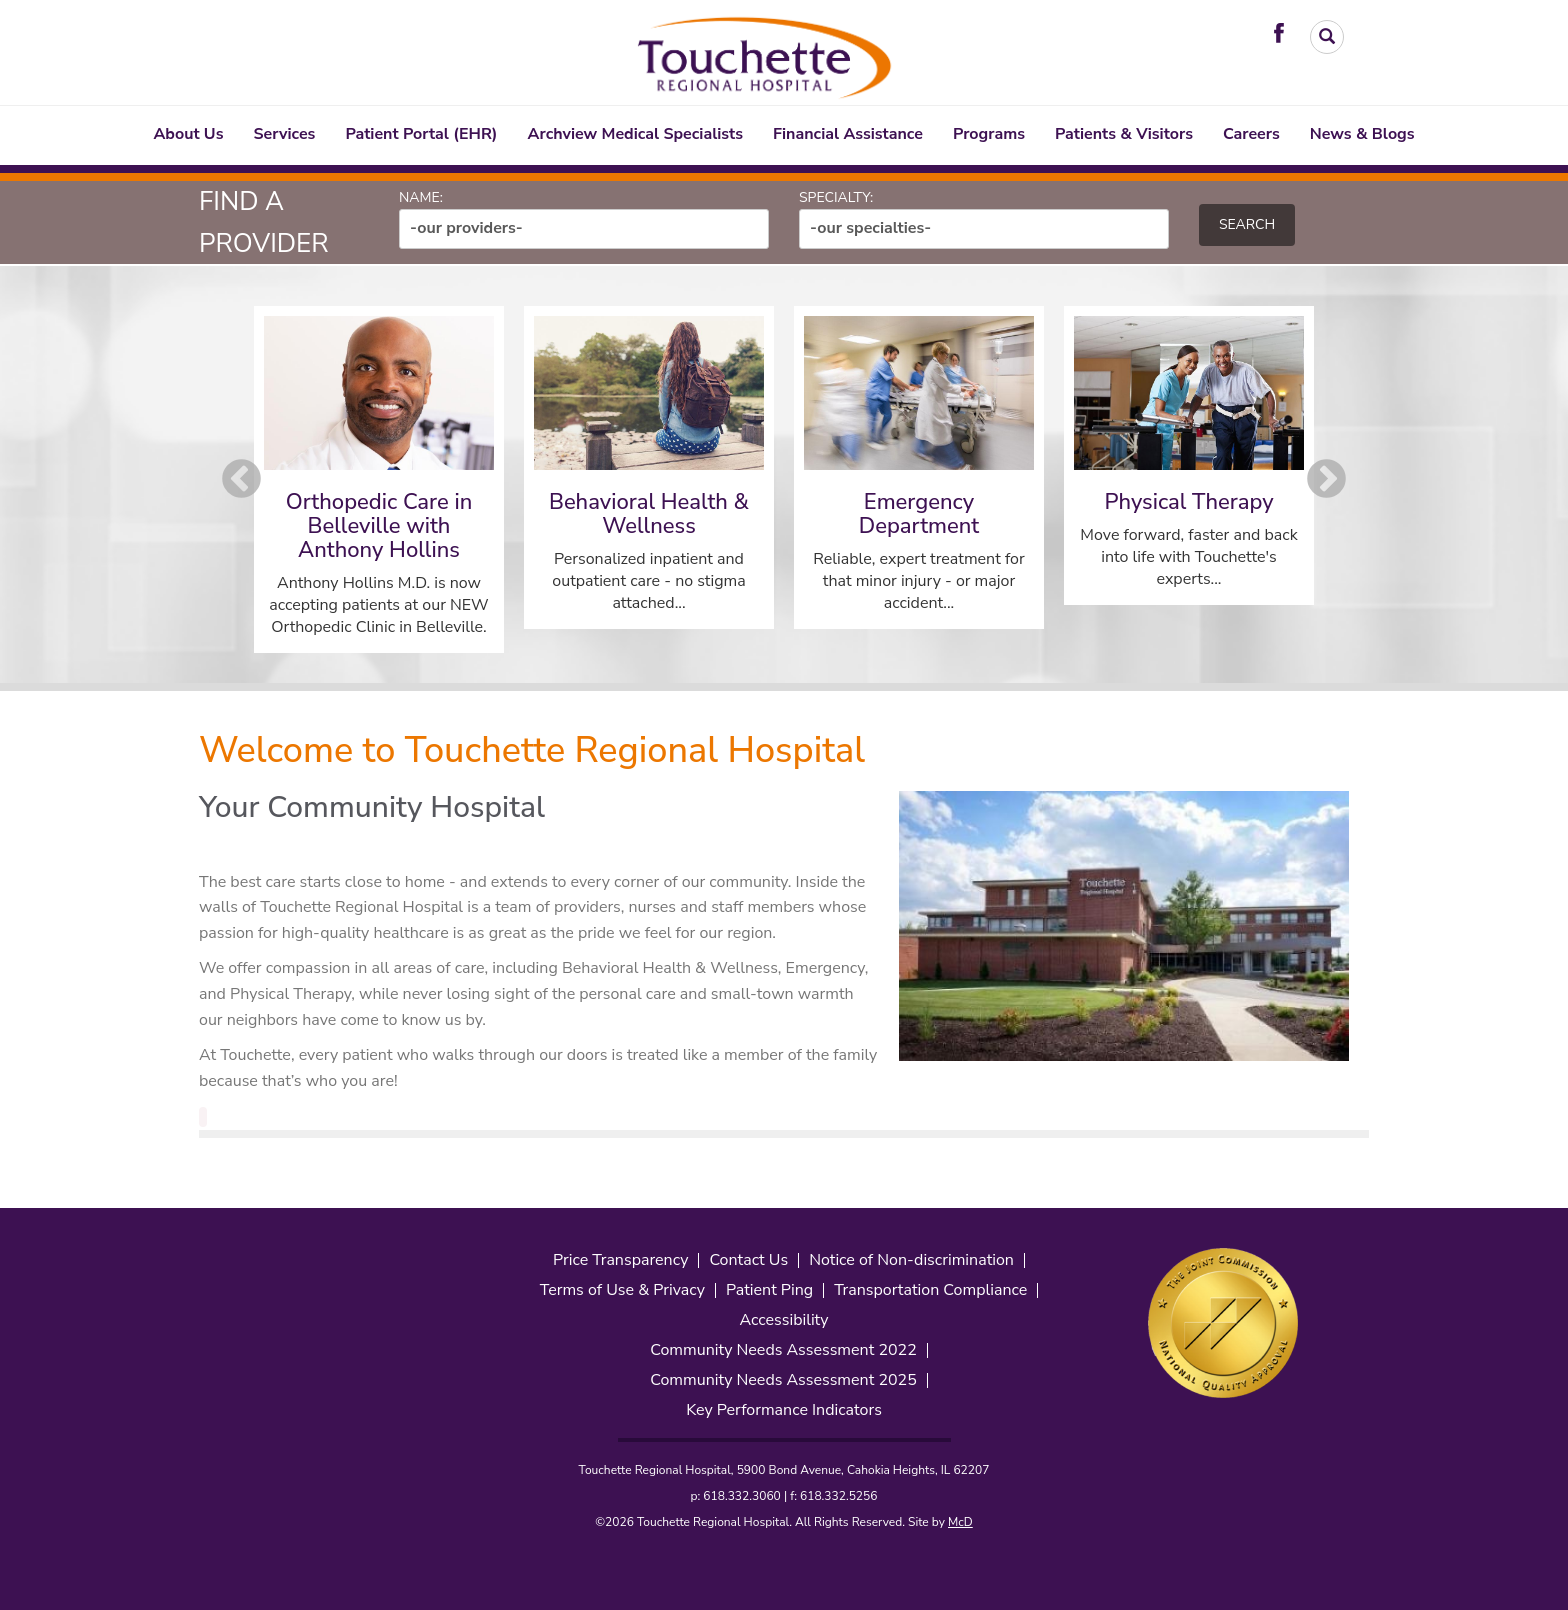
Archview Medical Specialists (635, 134)
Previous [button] (241, 479)
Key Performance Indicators (784, 1410)
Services (285, 134)
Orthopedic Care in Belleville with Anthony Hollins (379, 526)
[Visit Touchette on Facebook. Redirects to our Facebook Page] (1284, 32)
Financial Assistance (848, 134)
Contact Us (748, 1260)
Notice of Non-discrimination (911, 1260)
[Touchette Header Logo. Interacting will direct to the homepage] (766, 54)
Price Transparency (620, 1260)
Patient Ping (769, 1290)
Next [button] (1326, 479)
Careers (1251, 134)
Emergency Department (919, 514)
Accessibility (783, 1320)
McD (960, 1522)
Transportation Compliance (930, 1290)
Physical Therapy (1188, 502)
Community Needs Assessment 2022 (783, 1350)
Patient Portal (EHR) (421, 134)
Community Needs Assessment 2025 (783, 1380)
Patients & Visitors (1124, 134)
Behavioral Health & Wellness (649, 514)
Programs (989, 134)
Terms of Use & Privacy (622, 1290)
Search (1247, 224)
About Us (188, 134)
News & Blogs (1362, 134)
